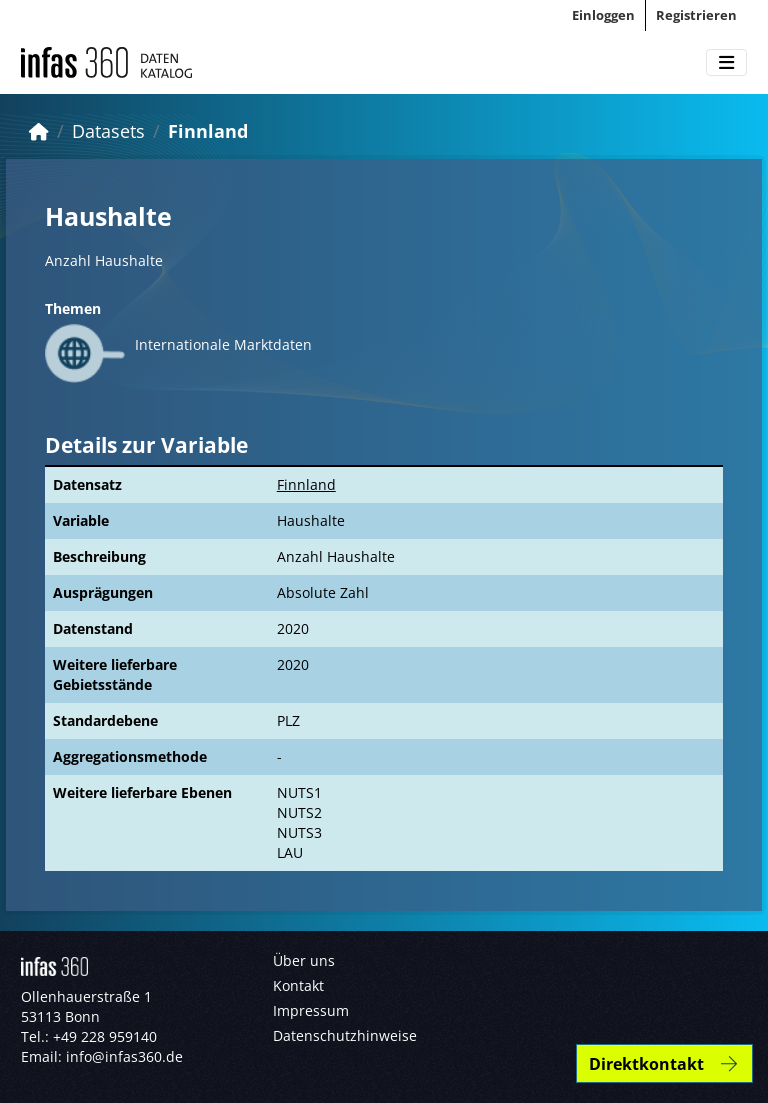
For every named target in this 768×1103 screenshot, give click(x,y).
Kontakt (298, 985)
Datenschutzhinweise (345, 1035)
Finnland (208, 131)
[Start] (39, 131)
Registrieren (696, 15)
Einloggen (603, 15)
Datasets (108, 131)
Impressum (311, 1010)
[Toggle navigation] (726, 63)
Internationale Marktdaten (223, 344)
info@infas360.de (124, 1056)
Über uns (304, 960)
